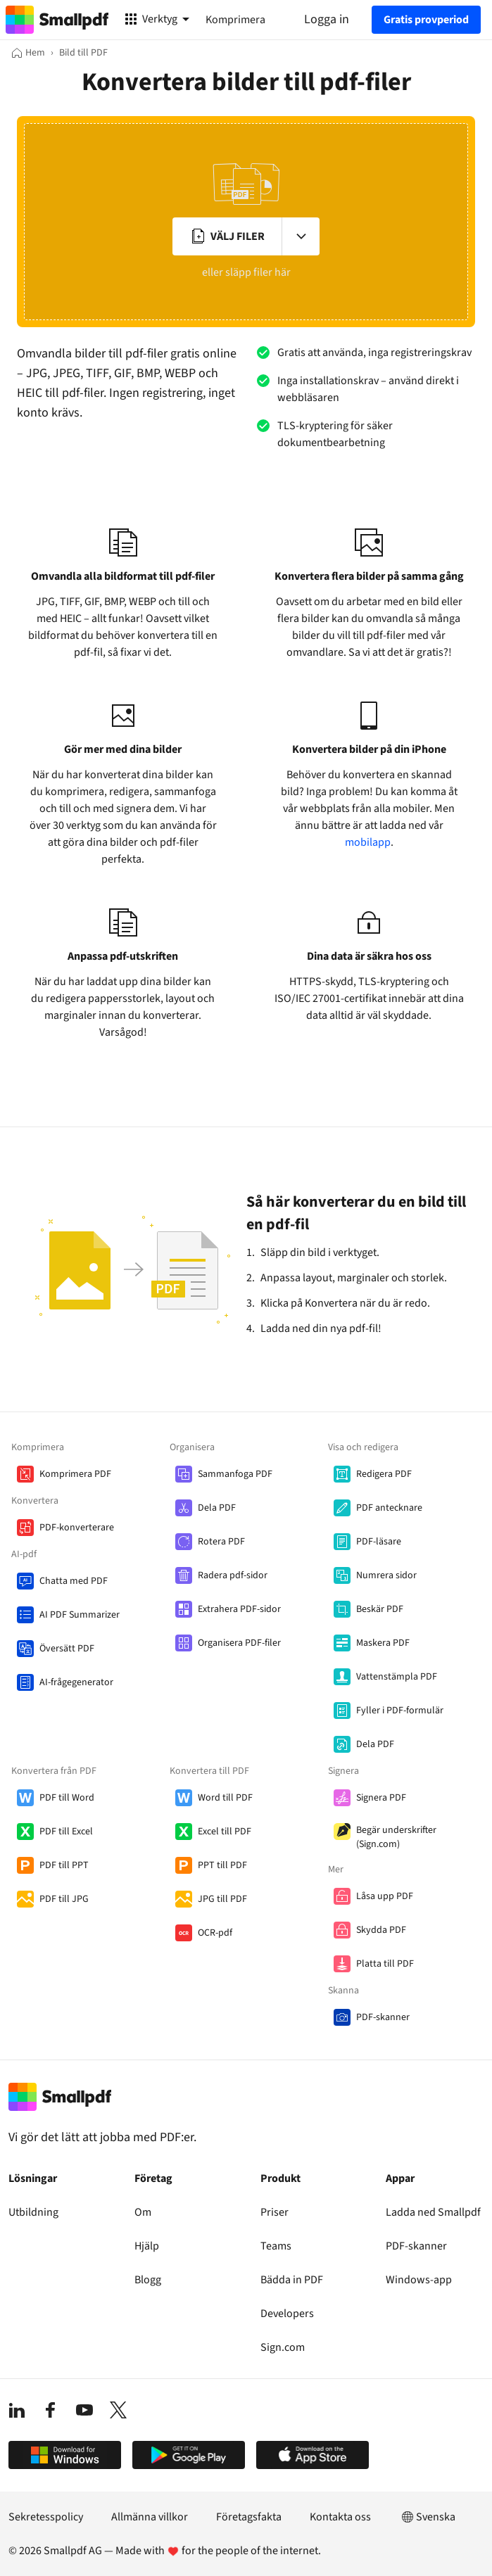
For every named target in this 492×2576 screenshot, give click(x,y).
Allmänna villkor (149, 2517)
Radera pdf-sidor (232, 1575)
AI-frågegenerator (76, 1682)
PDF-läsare (378, 1542)
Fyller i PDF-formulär (399, 1710)
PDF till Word (66, 1798)
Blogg (147, 2280)
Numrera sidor (386, 1575)
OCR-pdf (215, 1933)
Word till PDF (225, 1798)
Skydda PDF (381, 1930)
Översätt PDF (66, 1649)
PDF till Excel (66, 1832)
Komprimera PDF (75, 1474)
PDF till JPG (64, 1899)
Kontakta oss (340, 2517)
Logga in (326, 19)
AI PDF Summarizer (79, 1615)
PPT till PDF (222, 1865)
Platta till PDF (385, 1964)
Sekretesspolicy (45, 2517)
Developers (287, 2313)
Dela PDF (217, 1508)
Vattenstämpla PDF (396, 1677)
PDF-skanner (383, 2017)
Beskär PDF (379, 1609)
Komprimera (235, 19)
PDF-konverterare (76, 1528)
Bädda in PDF (291, 2280)
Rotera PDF (221, 1542)
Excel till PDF (224, 1832)
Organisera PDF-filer (239, 1643)
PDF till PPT (64, 1865)
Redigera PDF (384, 1474)
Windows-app (419, 2280)
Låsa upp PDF (384, 1896)
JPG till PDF (222, 1899)
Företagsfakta (249, 2517)
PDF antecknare (389, 1508)
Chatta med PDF (73, 1581)
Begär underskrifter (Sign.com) (396, 1837)
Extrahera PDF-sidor (239, 1609)
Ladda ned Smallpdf (433, 2212)
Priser (274, 2212)
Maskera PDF (383, 1643)
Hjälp (146, 2246)
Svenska (427, 2516)
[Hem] (28, 53)
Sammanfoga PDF (235, 1474)
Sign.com (282, 2347)
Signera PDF (381, 1798)
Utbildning (33, 2212)
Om (142, 2212)
